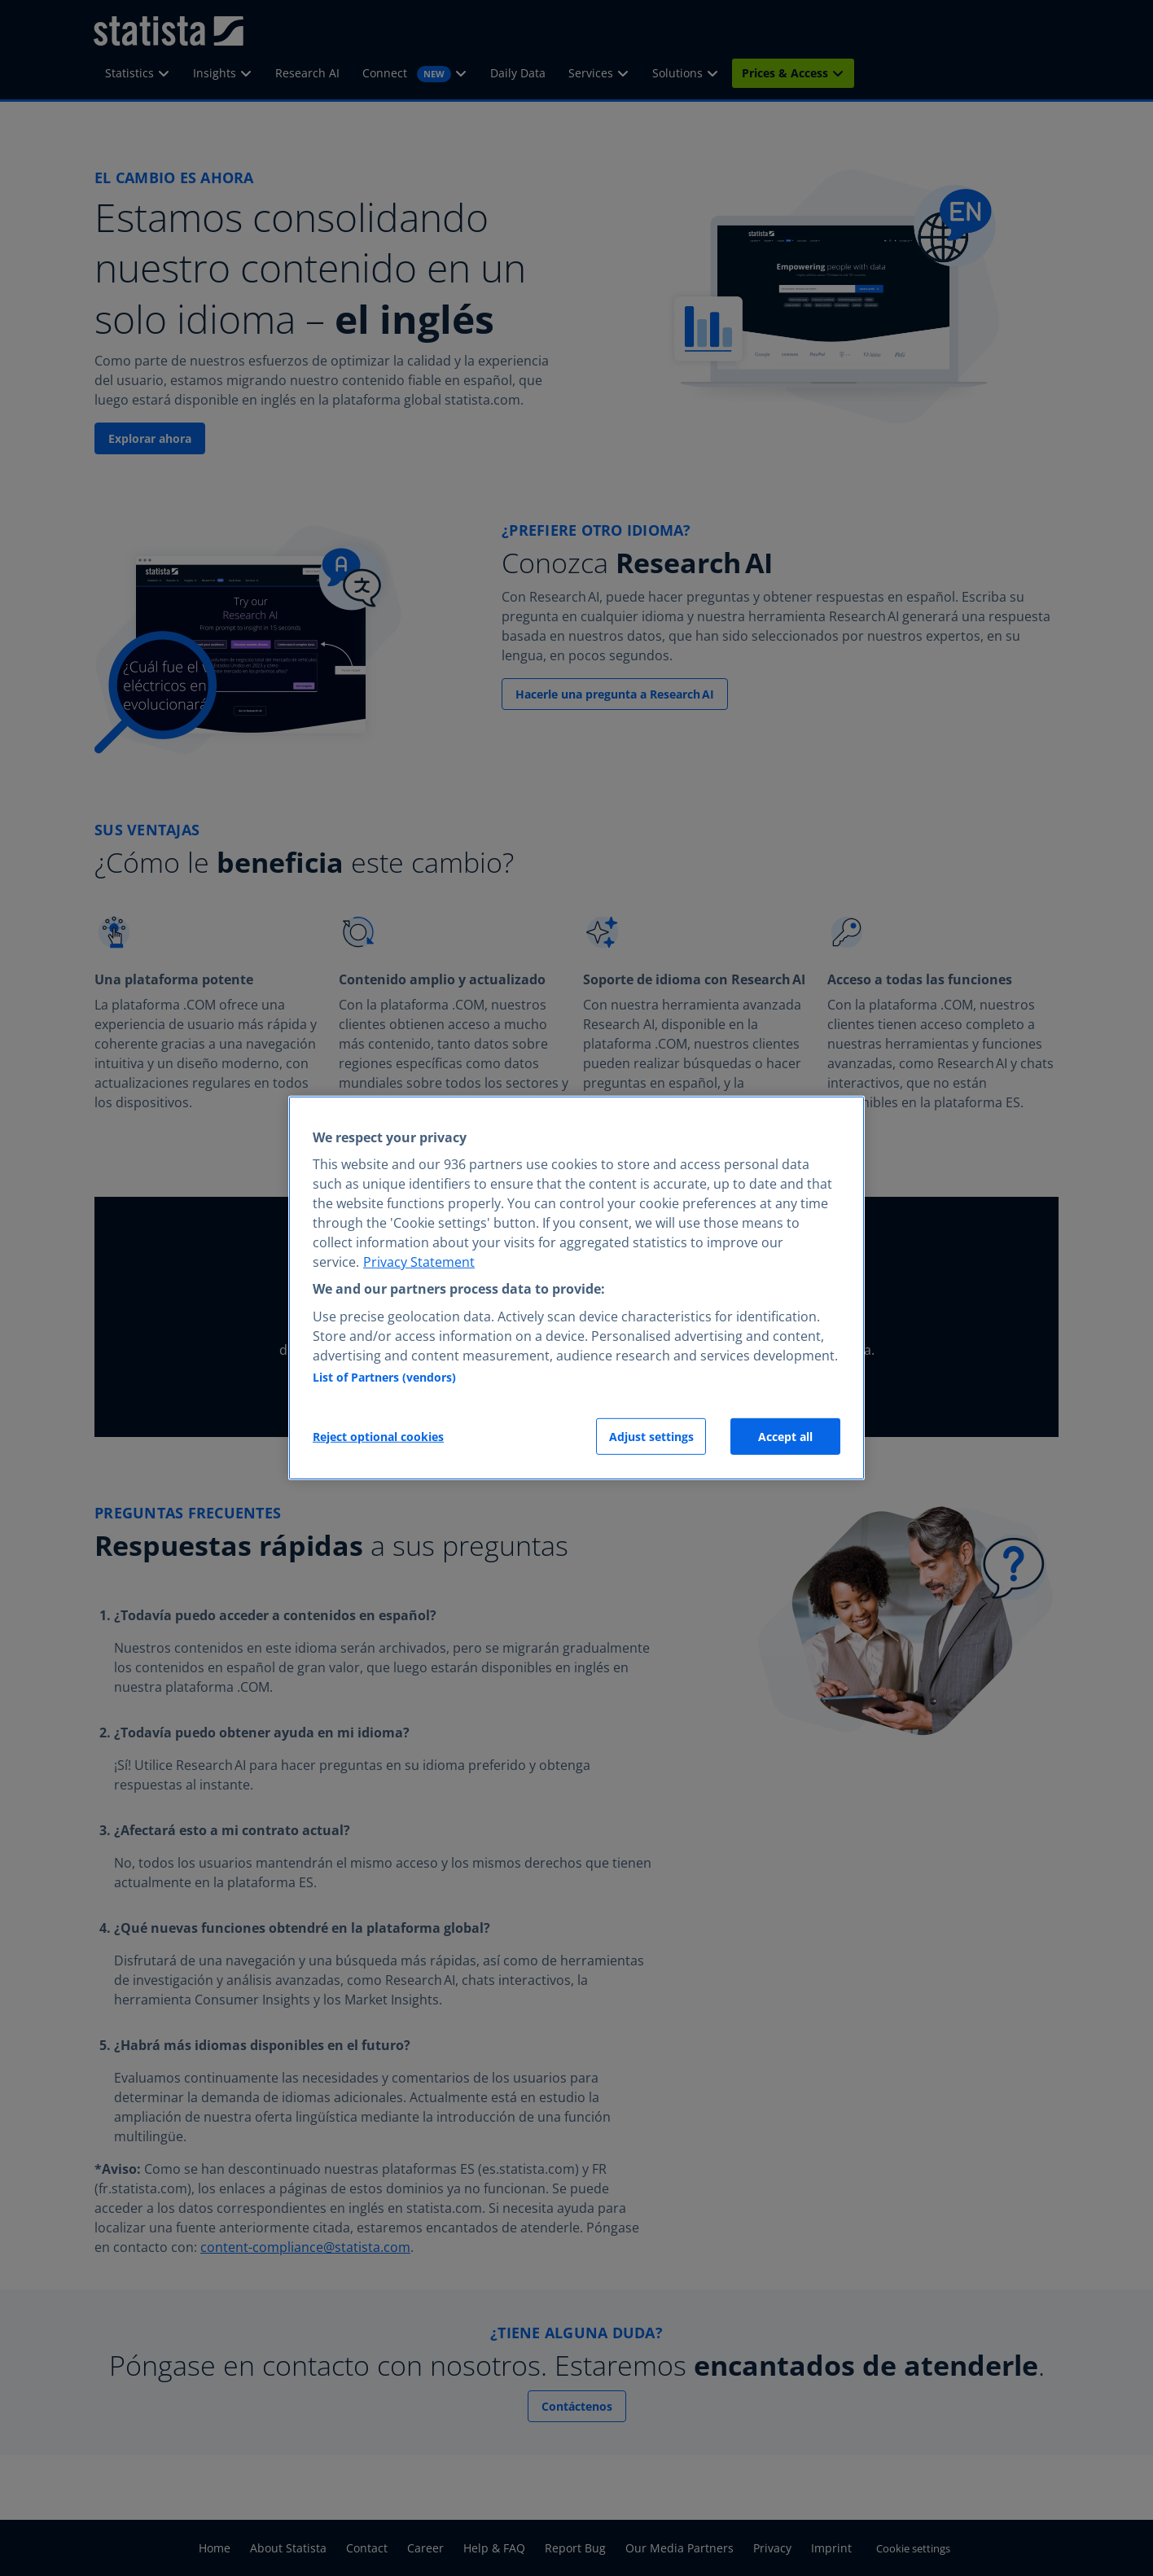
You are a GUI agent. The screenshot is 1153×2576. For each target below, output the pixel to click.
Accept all (785, 1436)
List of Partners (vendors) (384, 1377)
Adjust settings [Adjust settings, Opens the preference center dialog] (651, 1436)
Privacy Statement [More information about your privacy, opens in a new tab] (419, 1262)
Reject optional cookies (378, 1436)
